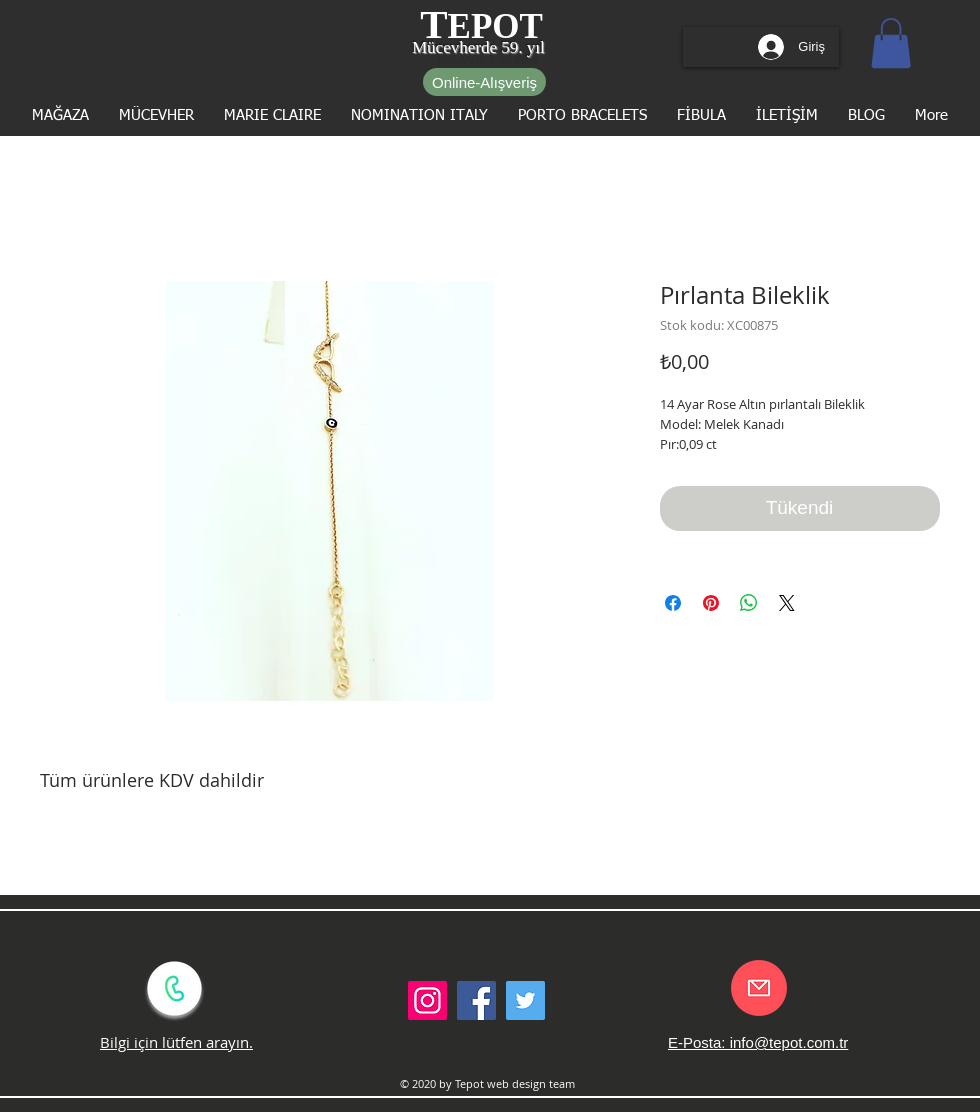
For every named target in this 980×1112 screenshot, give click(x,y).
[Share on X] (787, 603)
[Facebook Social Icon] (476, 1000)
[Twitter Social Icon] (525, 1000)
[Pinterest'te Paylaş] (711, 603)
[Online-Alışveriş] (484, 82)
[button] (891, 43)
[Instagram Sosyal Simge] (427, 1000)
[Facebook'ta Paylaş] (673, 603)
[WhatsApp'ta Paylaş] (749, 603)
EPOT (495, 26)
